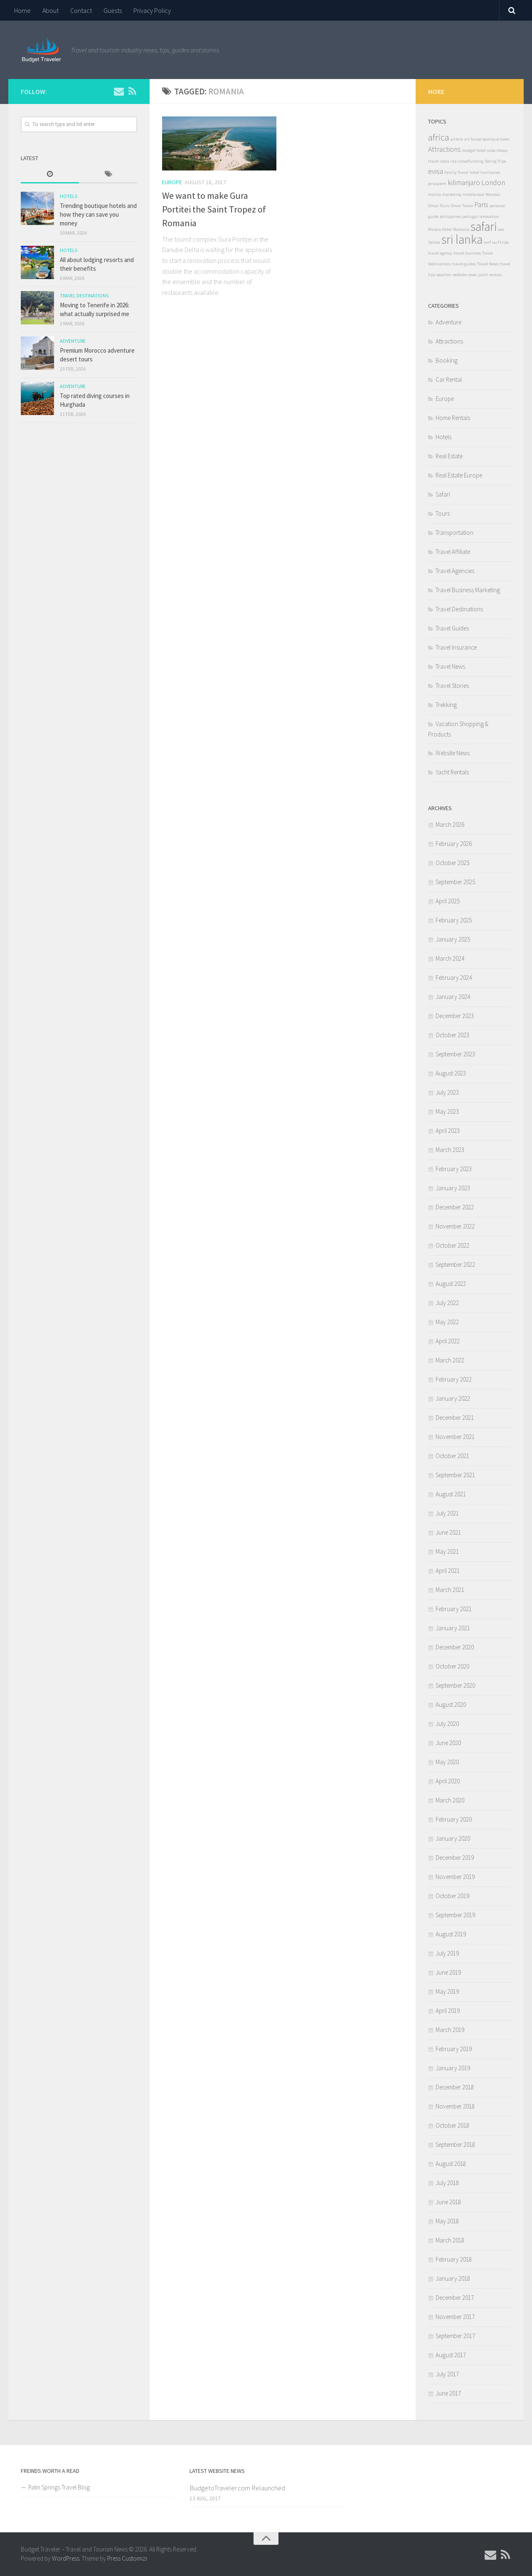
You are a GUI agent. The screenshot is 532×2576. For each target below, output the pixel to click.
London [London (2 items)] (493, 182)
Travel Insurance (456, 647)
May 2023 (447, 1111)
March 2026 (450, 824)
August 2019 (451, 1934)
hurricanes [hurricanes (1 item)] (490, 172)
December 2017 (455, 2298)
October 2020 (452, 1666)
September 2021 (455, 1475)
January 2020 (453, 1838)
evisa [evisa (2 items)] (435, 171)
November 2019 (455, 1877)
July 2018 (447, 2183)
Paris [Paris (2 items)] (481, 204)
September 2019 (455, 1915)
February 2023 (454, 1169)
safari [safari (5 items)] (483, 226)
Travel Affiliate (453, 552)
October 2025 (452, 863)
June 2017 (448, 2393)
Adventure (73, 341)
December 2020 (455, 1647)
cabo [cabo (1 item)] (491, 150)
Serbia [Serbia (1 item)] (434, 242)
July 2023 (447, 1092)
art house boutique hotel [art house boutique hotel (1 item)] (487, 139)
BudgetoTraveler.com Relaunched (237, 2487)
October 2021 (452, 1456)
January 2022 (453, 1398)
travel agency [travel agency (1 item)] (440, 253)
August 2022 (451, 1284)
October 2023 (452, 1035)
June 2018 (448, 2202)
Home (22, 10)
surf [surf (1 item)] (487, 242)
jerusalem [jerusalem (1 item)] (437, 183)
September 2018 (455, 2144)
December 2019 (455, 1858)
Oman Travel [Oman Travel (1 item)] (462, 205)
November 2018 (455, 2106)
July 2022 (447, 1303)
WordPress (65, 2558)
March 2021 (450, 1590)
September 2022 (455, 1264)
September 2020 (455, 1685)
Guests (112, 10)
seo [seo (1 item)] (501, 229)
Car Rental (449, 379)
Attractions (449, 341)
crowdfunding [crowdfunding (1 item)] (470, 161)
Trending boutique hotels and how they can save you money (98, 214)
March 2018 (450, 2240)
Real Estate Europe (459, 475)
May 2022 (447, 1322)
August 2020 (451, 1704)
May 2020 (447, 1762)
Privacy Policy (152, 10)
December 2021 (455, 1417)
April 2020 (448, 1781)
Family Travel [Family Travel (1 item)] (456, 172)
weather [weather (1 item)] (443, 274)
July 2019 (447, 1953)
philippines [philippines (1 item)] (450, 216)
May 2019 (447, 1991)
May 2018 (447, 2221)
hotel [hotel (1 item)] (474, 172)
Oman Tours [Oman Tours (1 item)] (438, 205)
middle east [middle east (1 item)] (473, 194)
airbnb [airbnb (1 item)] (457, 139)
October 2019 (452, 1896)
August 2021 (451, 1494)
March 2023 (450, 1150)
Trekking (446, 705)
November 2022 (455, 1226)
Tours (443, 513)
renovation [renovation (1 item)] (489, 216)
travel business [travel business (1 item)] (467, 253)
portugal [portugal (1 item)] (470, 216)
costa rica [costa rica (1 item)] (448, 161)
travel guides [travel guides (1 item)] (464, 264)
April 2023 (448, 1131)
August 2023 (451, 1073)
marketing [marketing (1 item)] (451, 194)
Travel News (450, 666)
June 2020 (448, 1743)
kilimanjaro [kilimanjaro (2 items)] (464, 182)
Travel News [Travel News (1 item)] (487, 264)
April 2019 (448, 2011)
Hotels (68, 196)
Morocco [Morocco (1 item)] (492, 194)
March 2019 (450, 2030)
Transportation (454, 532)
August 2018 (451, 2164)
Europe (172, 182)
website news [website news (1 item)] (465, 274)
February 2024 (454, 977)
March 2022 (450, 1360)
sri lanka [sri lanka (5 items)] (462, 239)
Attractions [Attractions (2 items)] (444, 149)
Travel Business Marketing (468, 590)
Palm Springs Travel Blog (59, 2487)
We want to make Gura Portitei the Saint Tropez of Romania (214, 209)
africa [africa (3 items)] (438, 137)
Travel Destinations (84, 295)
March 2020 (450, 1800)
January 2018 (453, 2278)
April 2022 (448, 1341)
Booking (447, 360)
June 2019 (448, 1972)
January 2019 (453, 2068)
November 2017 (455, 2317)
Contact (81, 10)
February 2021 (454, 1609)
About (50, 10)
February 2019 (454, 2049)
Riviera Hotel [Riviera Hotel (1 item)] (440, 229)
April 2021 (448, 1571)
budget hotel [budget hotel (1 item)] (474, 150)
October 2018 (452, 2125)
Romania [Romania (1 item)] (461, 229)
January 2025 (453, 939)
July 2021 (447, 1513)
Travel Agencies (455, 571)
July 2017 (447, 2374)
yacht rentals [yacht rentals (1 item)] (490, 274)
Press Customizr (127, 2558)
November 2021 (455, 1437)
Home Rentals (453, 418)
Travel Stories (452, 686)
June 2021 (448, 1532)
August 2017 (451, 2355)
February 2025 (454, 920)
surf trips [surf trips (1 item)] (500, 242)
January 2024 (453, 997)
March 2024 (450, 958)
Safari (443, 494)
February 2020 (454, 1819)
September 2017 (455, 2336)
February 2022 (454, 1379)
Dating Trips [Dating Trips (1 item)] (495, 161)
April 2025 (448, 901)
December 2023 (455, 1016)
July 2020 (447, 1724)
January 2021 (453, 1628)
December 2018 (455, 2087)
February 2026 (454, 844)
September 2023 (455, 1054)
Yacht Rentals (452, 772)
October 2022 (452, 1245)
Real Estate (449, 456)
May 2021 (447, 1551)
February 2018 (454, 2259)
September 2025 (455, 882)
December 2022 (455, 1207)
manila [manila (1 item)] (434, 194)
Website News (453, 753)
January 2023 (453, 1188)
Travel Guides (452, 628)
